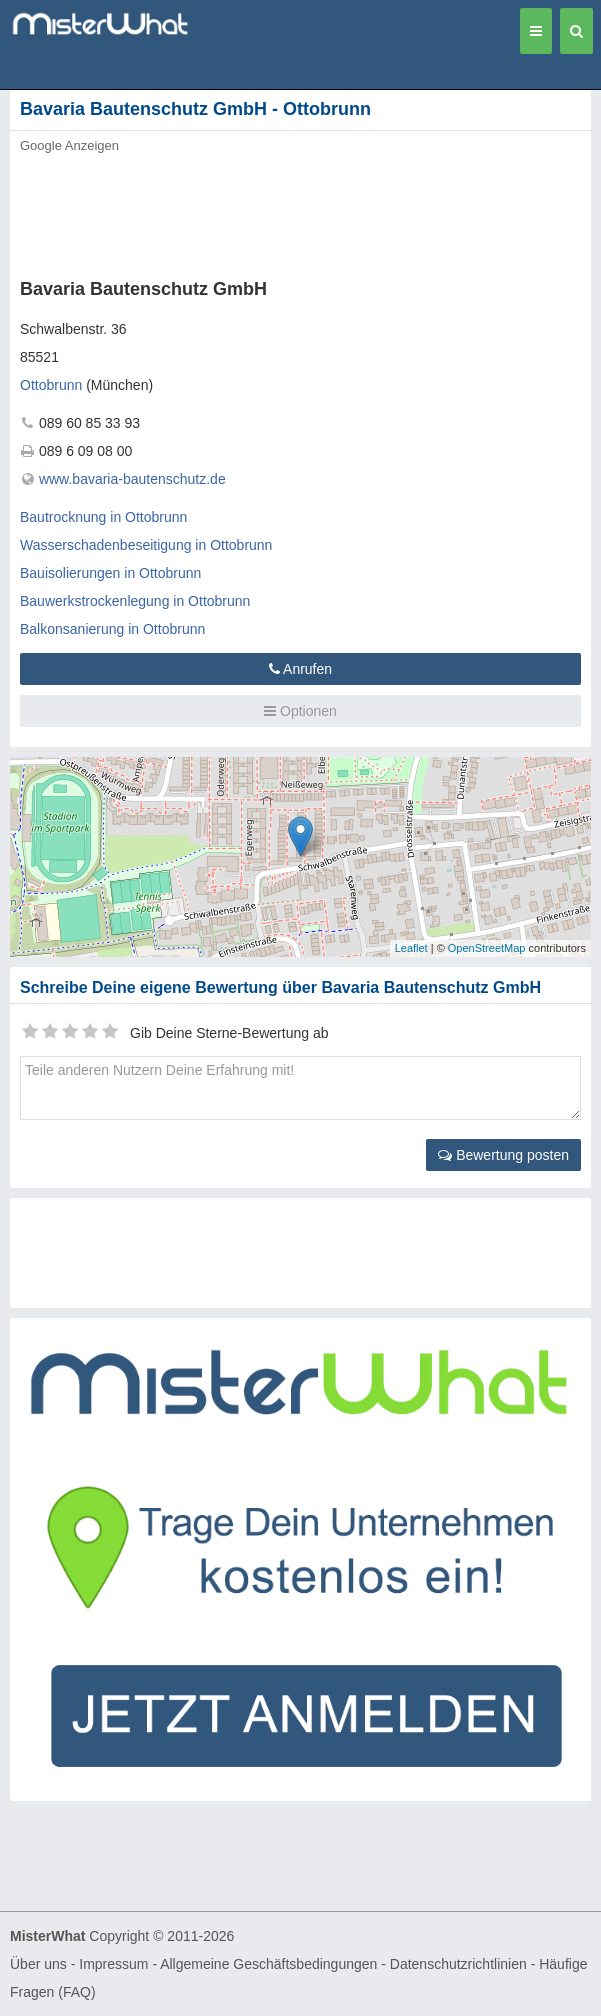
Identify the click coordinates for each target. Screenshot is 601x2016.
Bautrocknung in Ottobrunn (103, 517)
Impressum (113, 1964)
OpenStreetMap (487, 948)
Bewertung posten (503, 1155)
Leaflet (411, 948)
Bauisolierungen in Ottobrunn (110, 573)
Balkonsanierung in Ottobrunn (112, 629)
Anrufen (300, 669)
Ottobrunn (51, 385)
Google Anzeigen (69, 145)
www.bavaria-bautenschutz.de (132, 479)
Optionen (300, 711)
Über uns (38, 1964)
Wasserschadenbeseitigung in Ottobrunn (146, 545)
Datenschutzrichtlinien (458, 1964)
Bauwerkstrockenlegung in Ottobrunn (135, 601)
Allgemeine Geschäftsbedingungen (268, 1964)
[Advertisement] (305, 210)
